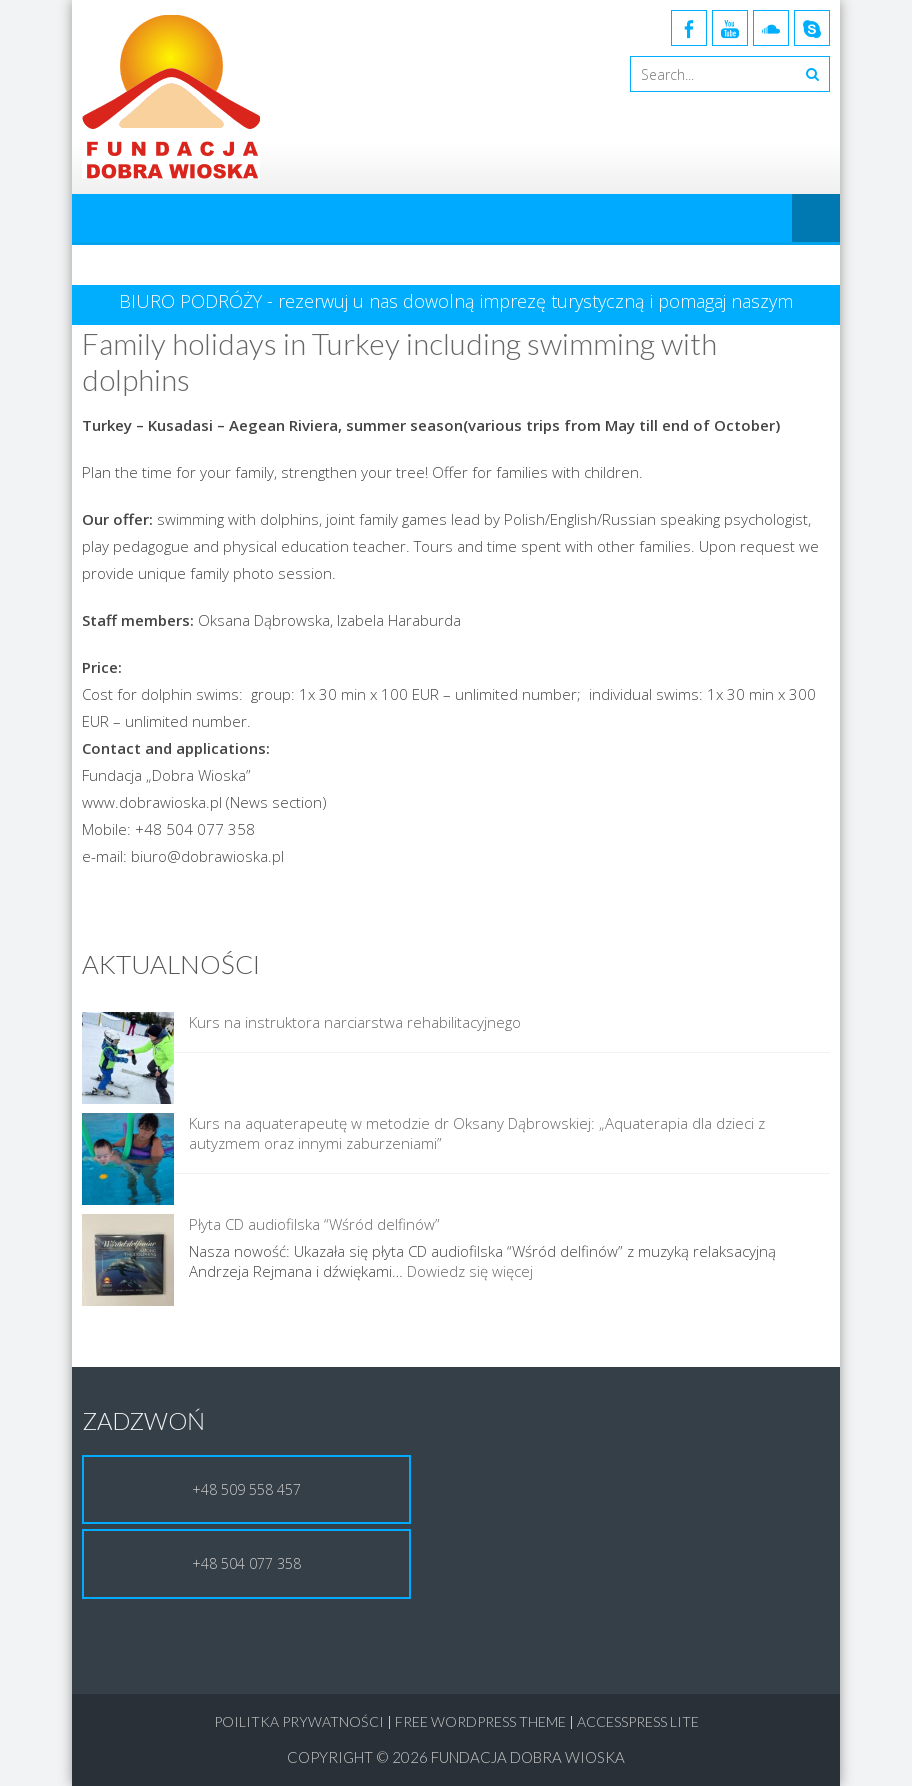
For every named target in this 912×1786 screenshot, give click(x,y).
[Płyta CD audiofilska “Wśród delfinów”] (128, 1262)
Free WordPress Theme (480, 1721)
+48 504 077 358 (246, 1563)
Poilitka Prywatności (299, 1721)
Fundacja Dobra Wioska (528, 1757)
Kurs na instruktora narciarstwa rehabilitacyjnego (355, 1022)
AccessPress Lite (638, 1721)
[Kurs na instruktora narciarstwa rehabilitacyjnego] (128, 1060)
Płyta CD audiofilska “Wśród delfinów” (314, 1224)
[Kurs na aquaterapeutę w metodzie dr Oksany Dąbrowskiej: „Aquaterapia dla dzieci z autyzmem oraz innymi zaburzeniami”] (128, 1161)
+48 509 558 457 (246, 1489)
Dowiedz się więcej (470, 1271)
